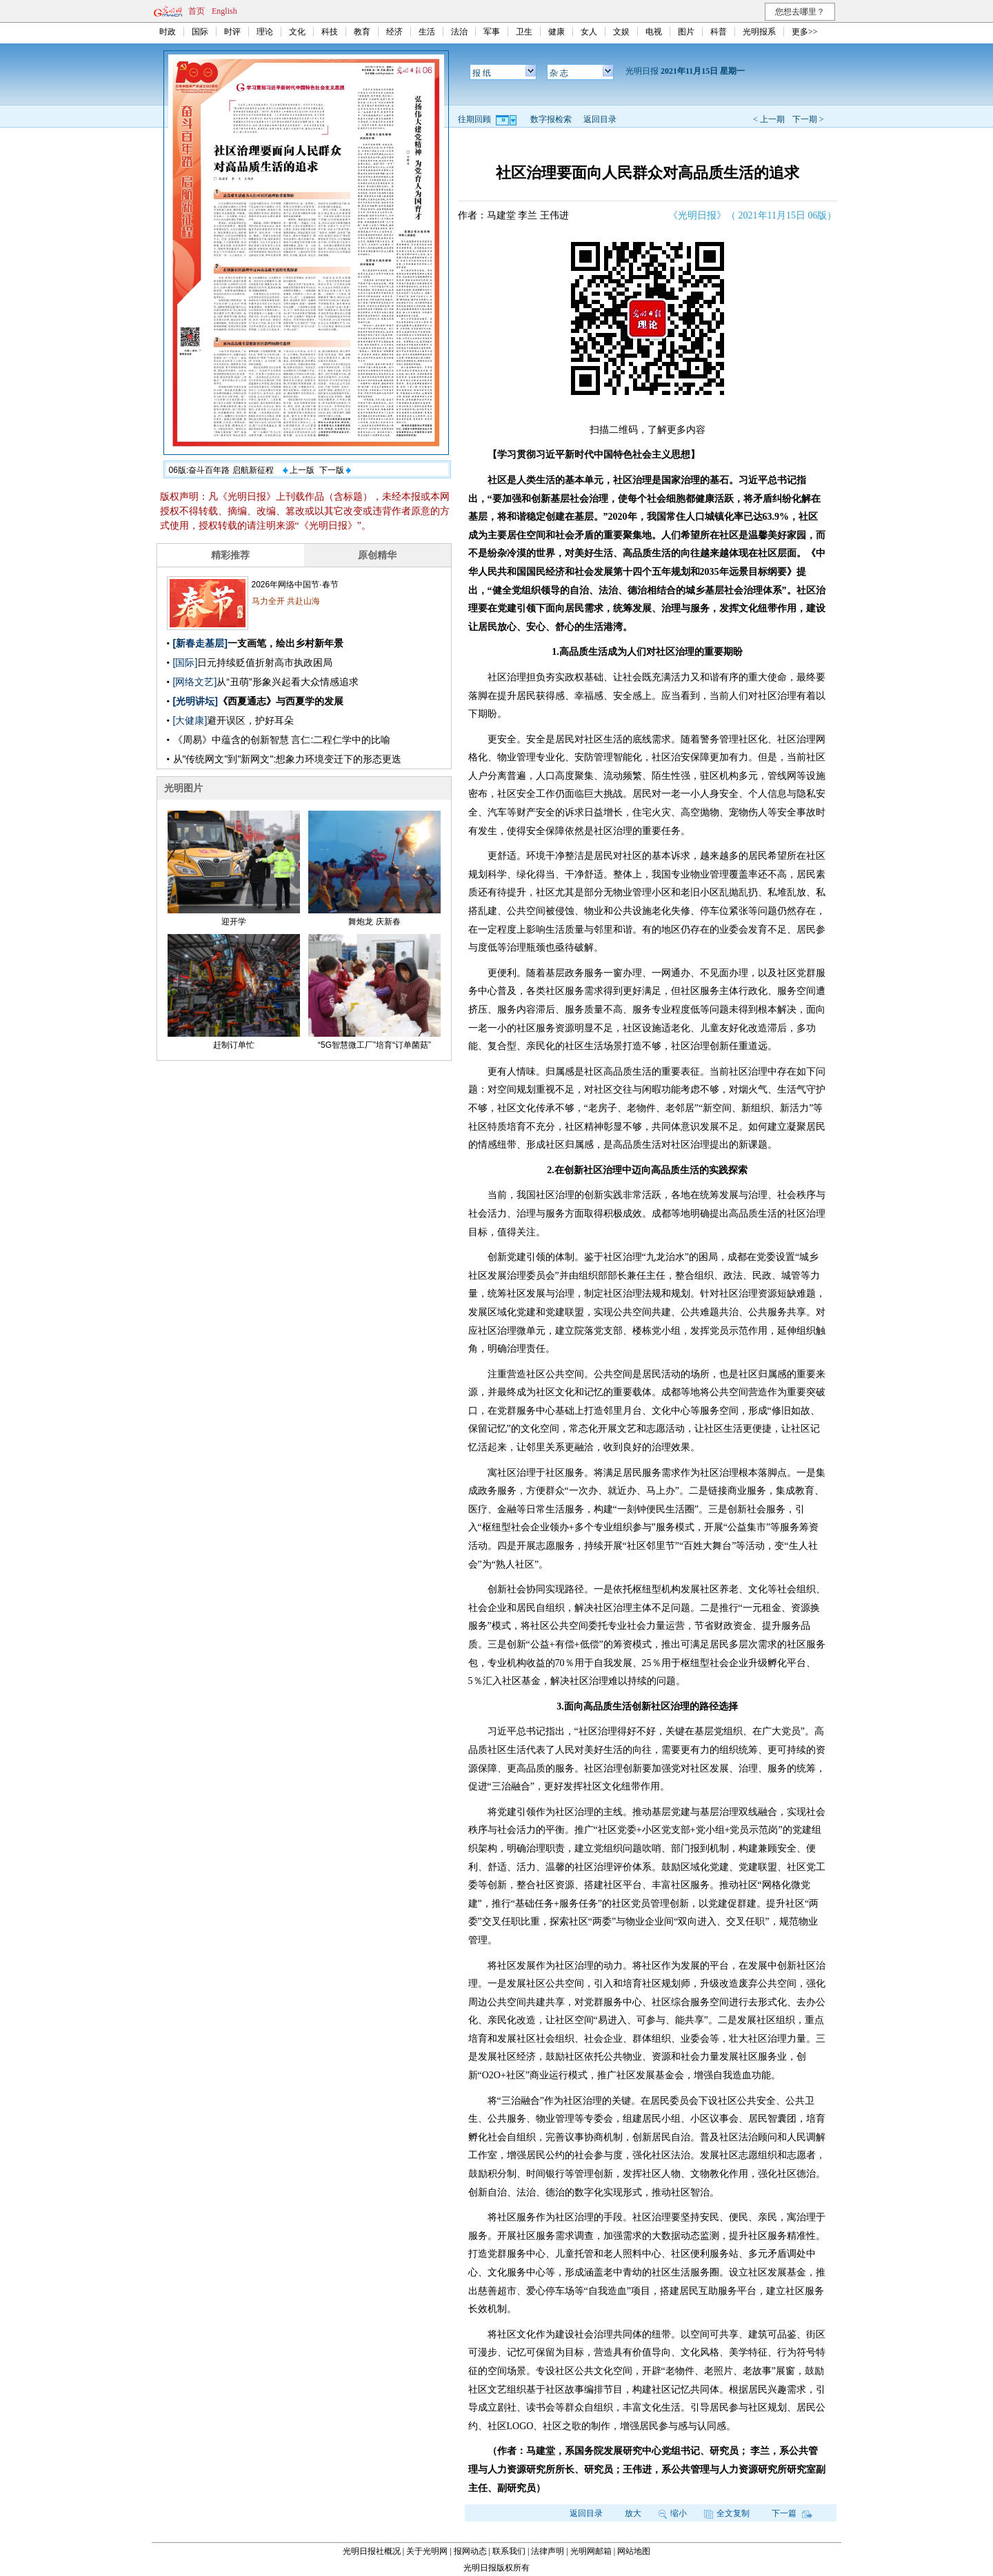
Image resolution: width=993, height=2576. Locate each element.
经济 (394, 32)
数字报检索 (551, 119)
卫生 (524, 32)
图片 (686, 32)
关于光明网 (427, 2551)
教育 (362, 32)
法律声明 (547, 2551)
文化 (297, 32)
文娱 (621, 32)
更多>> (805, 32)
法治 (459, 32)
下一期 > (808, 119)
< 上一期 (769, 119)
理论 (265, 32)
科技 (329, 32)
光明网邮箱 (591, 2551)
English (224, 11)
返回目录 (599, 119)
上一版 (298, 470)
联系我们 (508, 2551)
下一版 (335, 470)
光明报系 (759, 32)
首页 (196, 11)
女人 (589, 32)
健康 (556, 32)
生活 (427, 32)
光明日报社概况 (372, 2551)
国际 (200, 32)
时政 (167, 32)
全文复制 (727, 2513)
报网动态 (470, 2551)
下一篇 (792, 2513)
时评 (232, 32)
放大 (633, 2513)
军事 (491, 32)
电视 (653, 32)
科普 (718, 32)
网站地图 (633, 2551)
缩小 (673, 2513)
